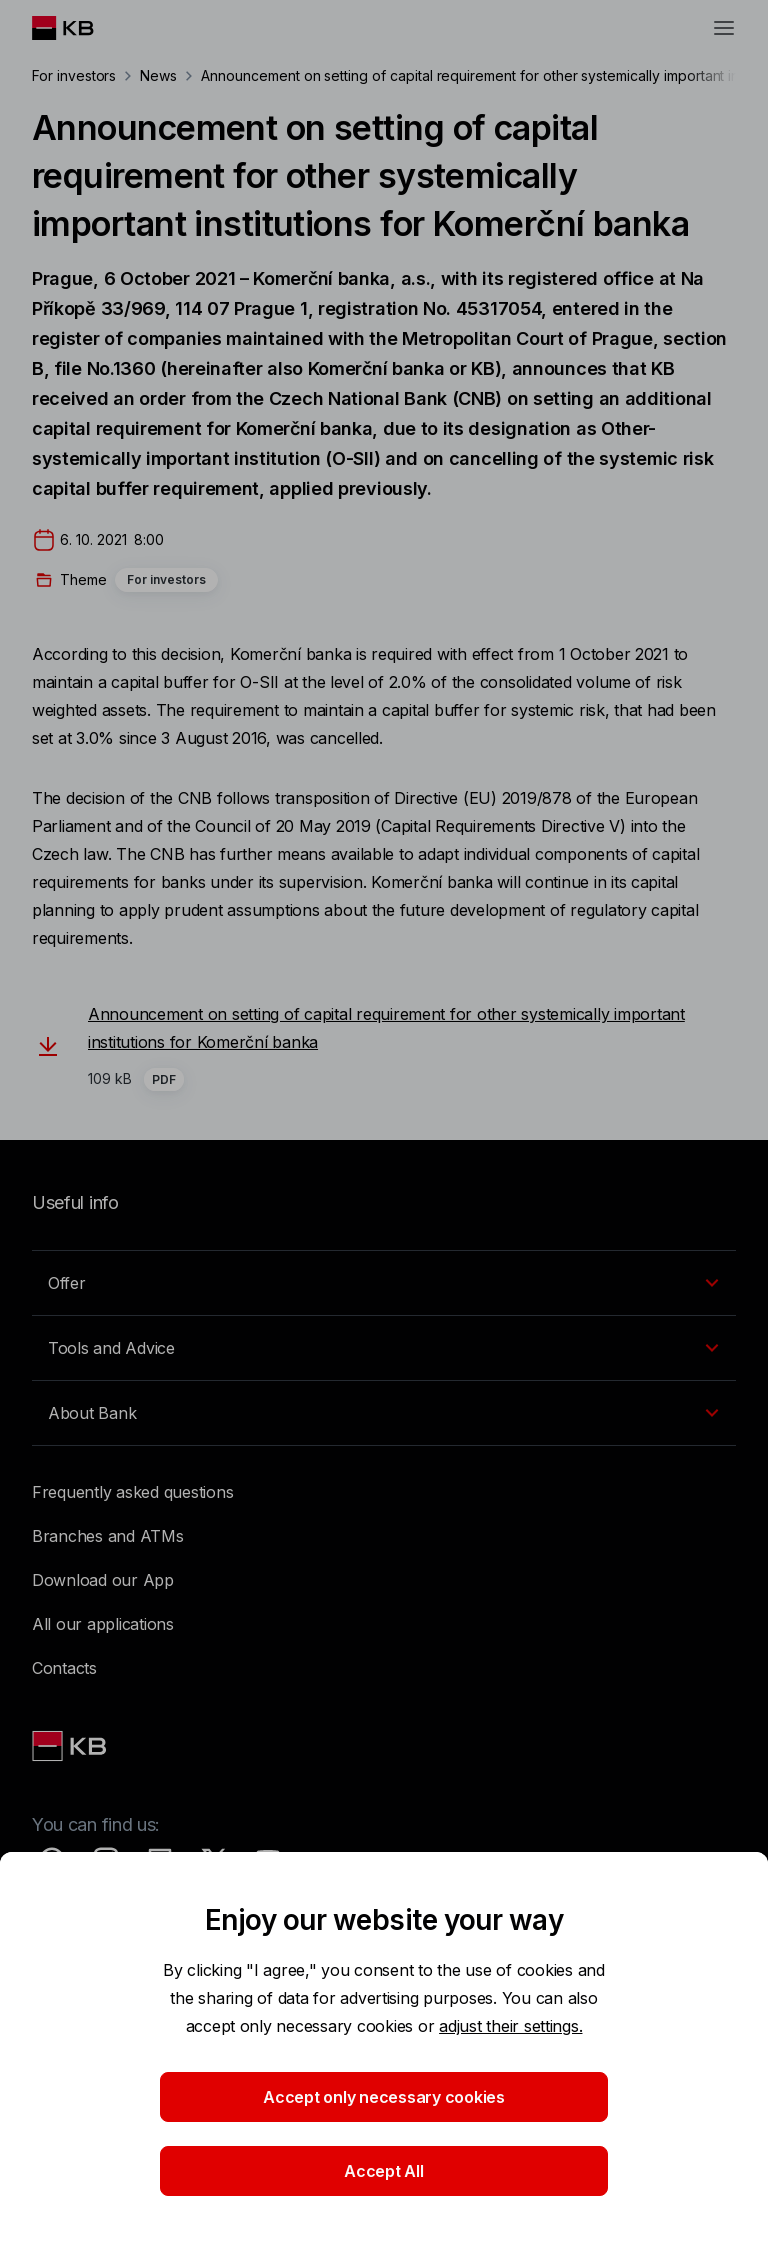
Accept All (383, 2171)
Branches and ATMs (108, 1536)
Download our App (103, 1580)
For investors (74, 75)
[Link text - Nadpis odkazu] (71, 1746)
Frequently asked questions (132, 1492)
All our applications (103, 1624)
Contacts (64, 1668)
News (158, 75)
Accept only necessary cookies (384, 2097)
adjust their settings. (510, 2026)
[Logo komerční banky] (78, 28)
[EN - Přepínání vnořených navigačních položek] (384, 1283)
